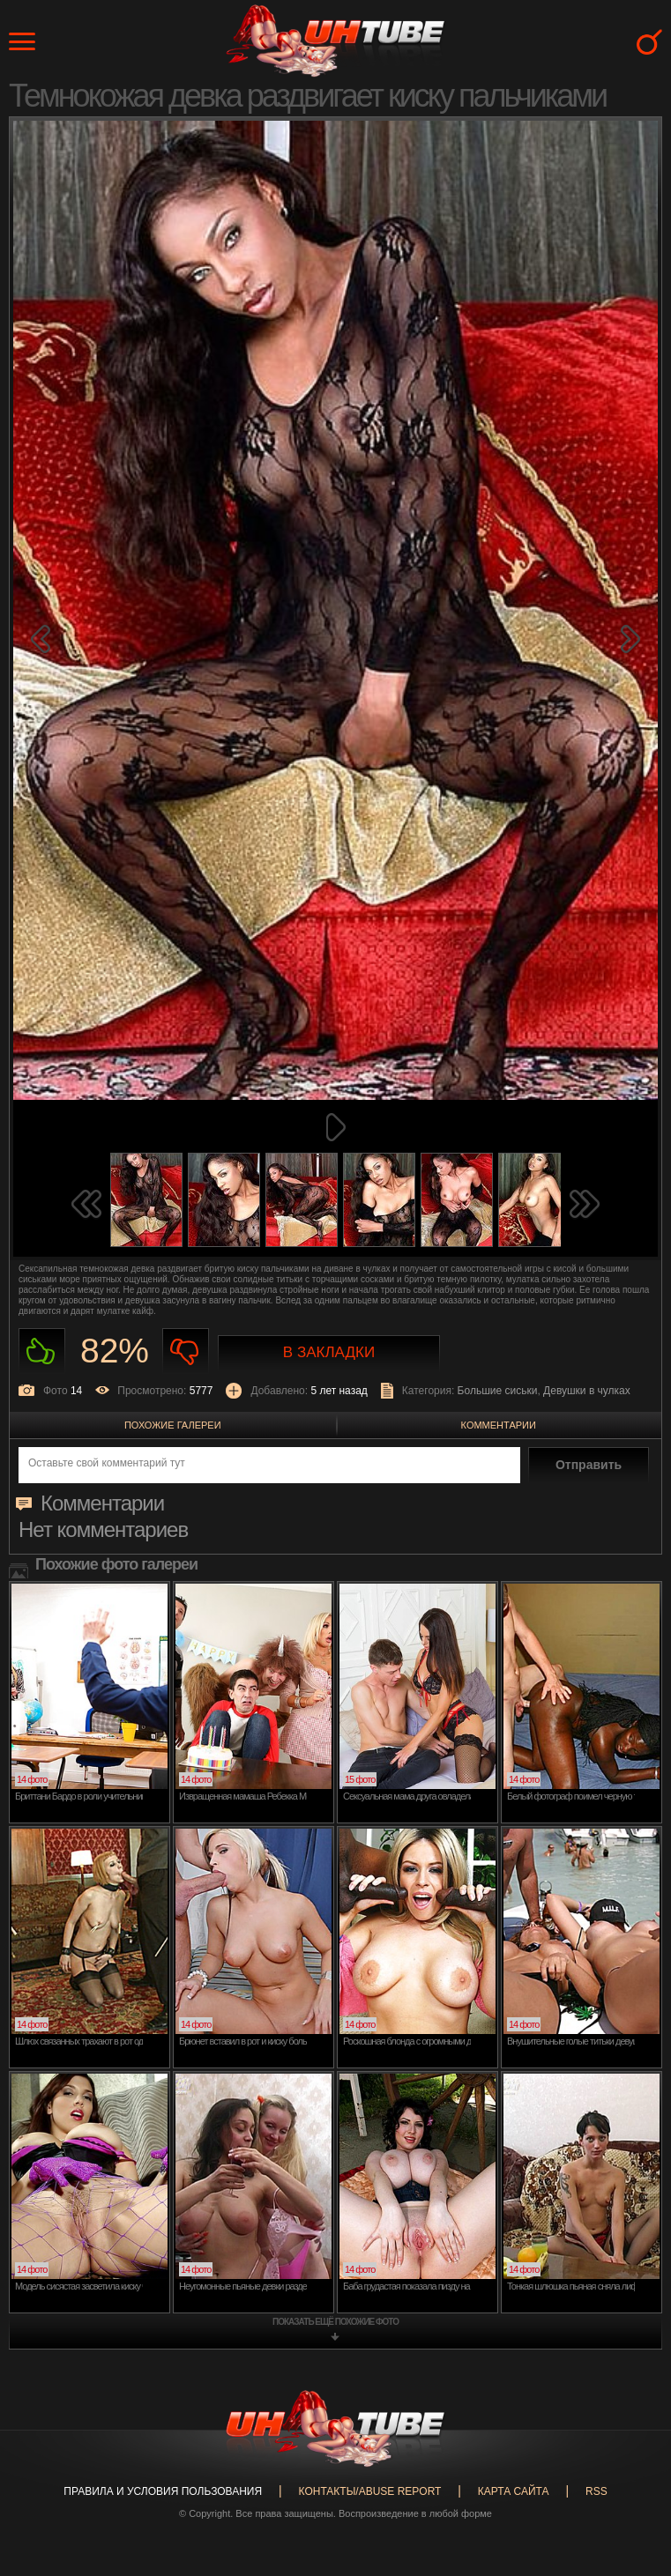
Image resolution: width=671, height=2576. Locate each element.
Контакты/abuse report (370, 2491)
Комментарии (498, 1425)
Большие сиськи (498, 1391)
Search (649, 42)
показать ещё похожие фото (335, 2322)
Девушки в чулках (586, 1391)
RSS (596, 2491)
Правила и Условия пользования (162, 2491)
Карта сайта (513, 2491)
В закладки (329, 1352)
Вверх (631, 2413)
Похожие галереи (172, 1425)
